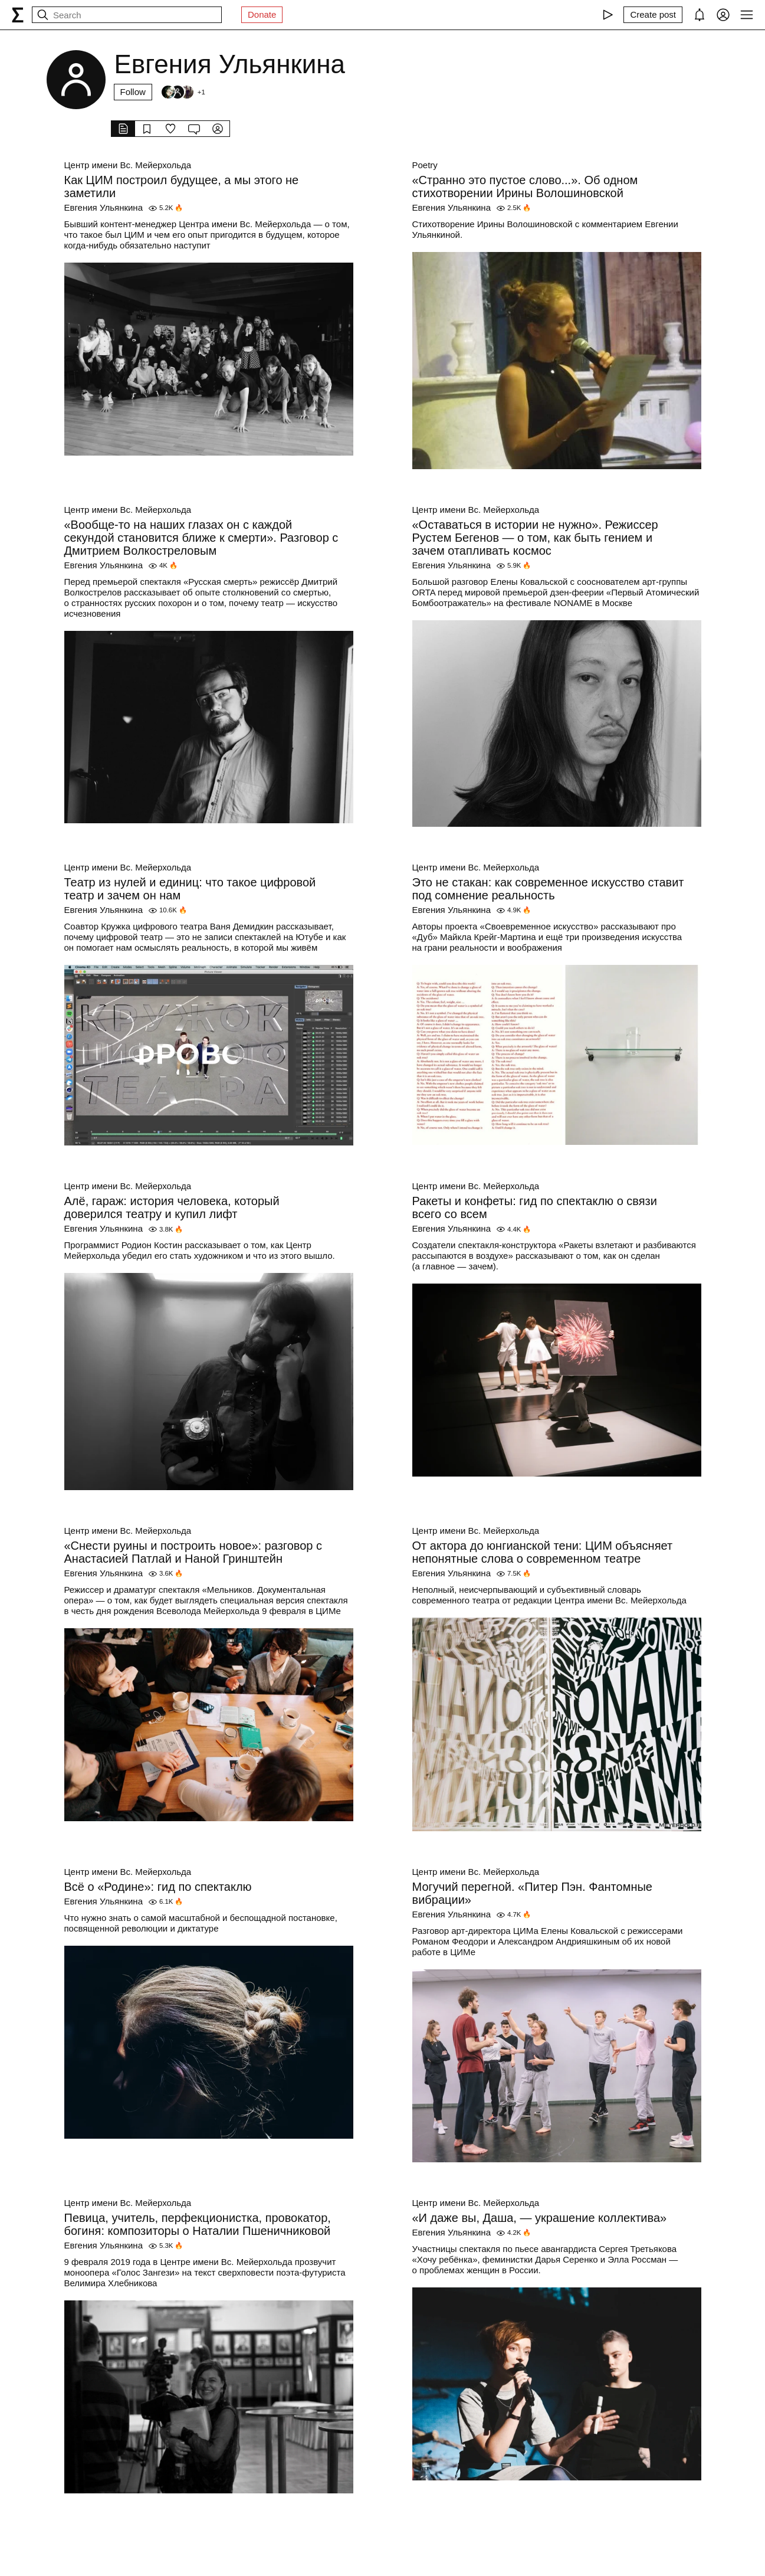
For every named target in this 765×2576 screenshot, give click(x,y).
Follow (133, 92)
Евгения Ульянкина (103, 207)
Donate (262, 14)
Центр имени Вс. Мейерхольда (128, 165)
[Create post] (653, 14)
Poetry (425, 165)
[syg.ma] (18, 14)
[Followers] (182, 92)
